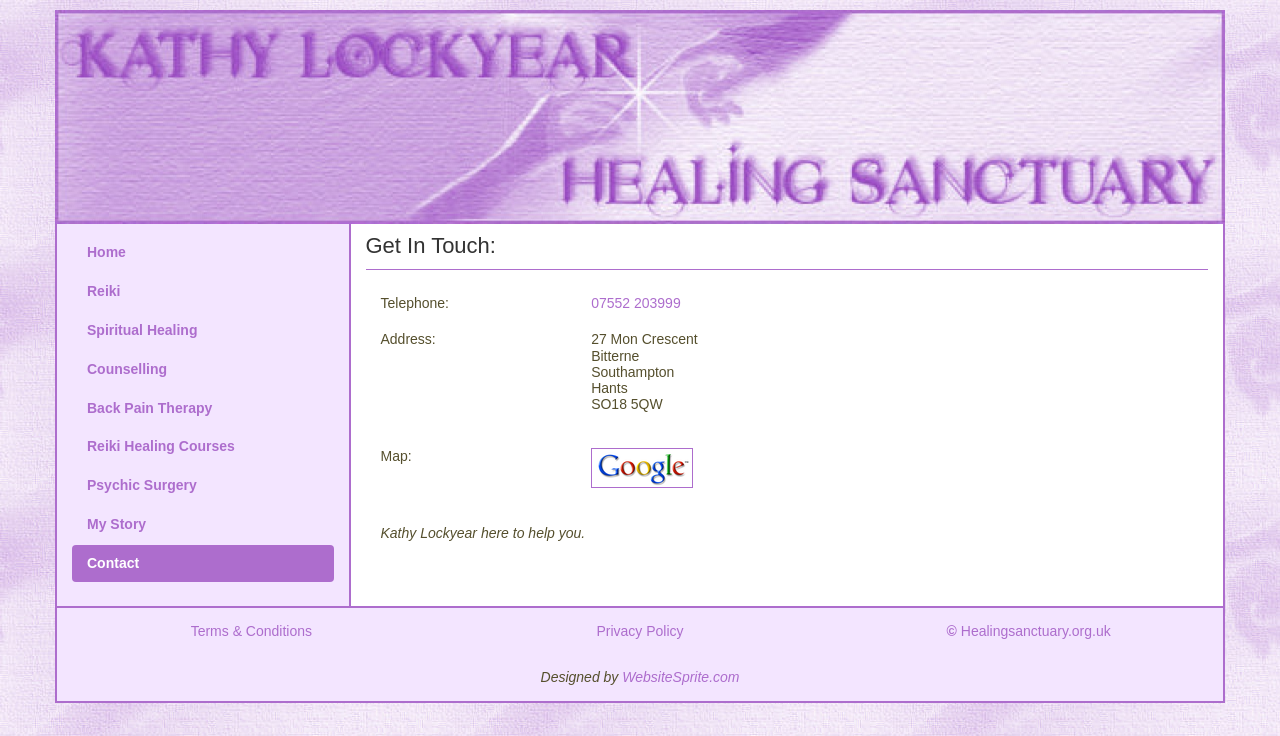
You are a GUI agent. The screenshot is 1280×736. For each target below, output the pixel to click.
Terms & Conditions (251, 631)
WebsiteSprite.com (680, 677)
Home (106, 252)
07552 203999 (636, 303)
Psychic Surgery (142, 485)
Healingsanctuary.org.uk (1029, 631)
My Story (116, 524)
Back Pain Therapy (149, 408)
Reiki (103, 291)
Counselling (127, 369)
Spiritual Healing (142, 330)
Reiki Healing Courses (161, 446)
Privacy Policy (639, 631)
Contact (113, 563)
